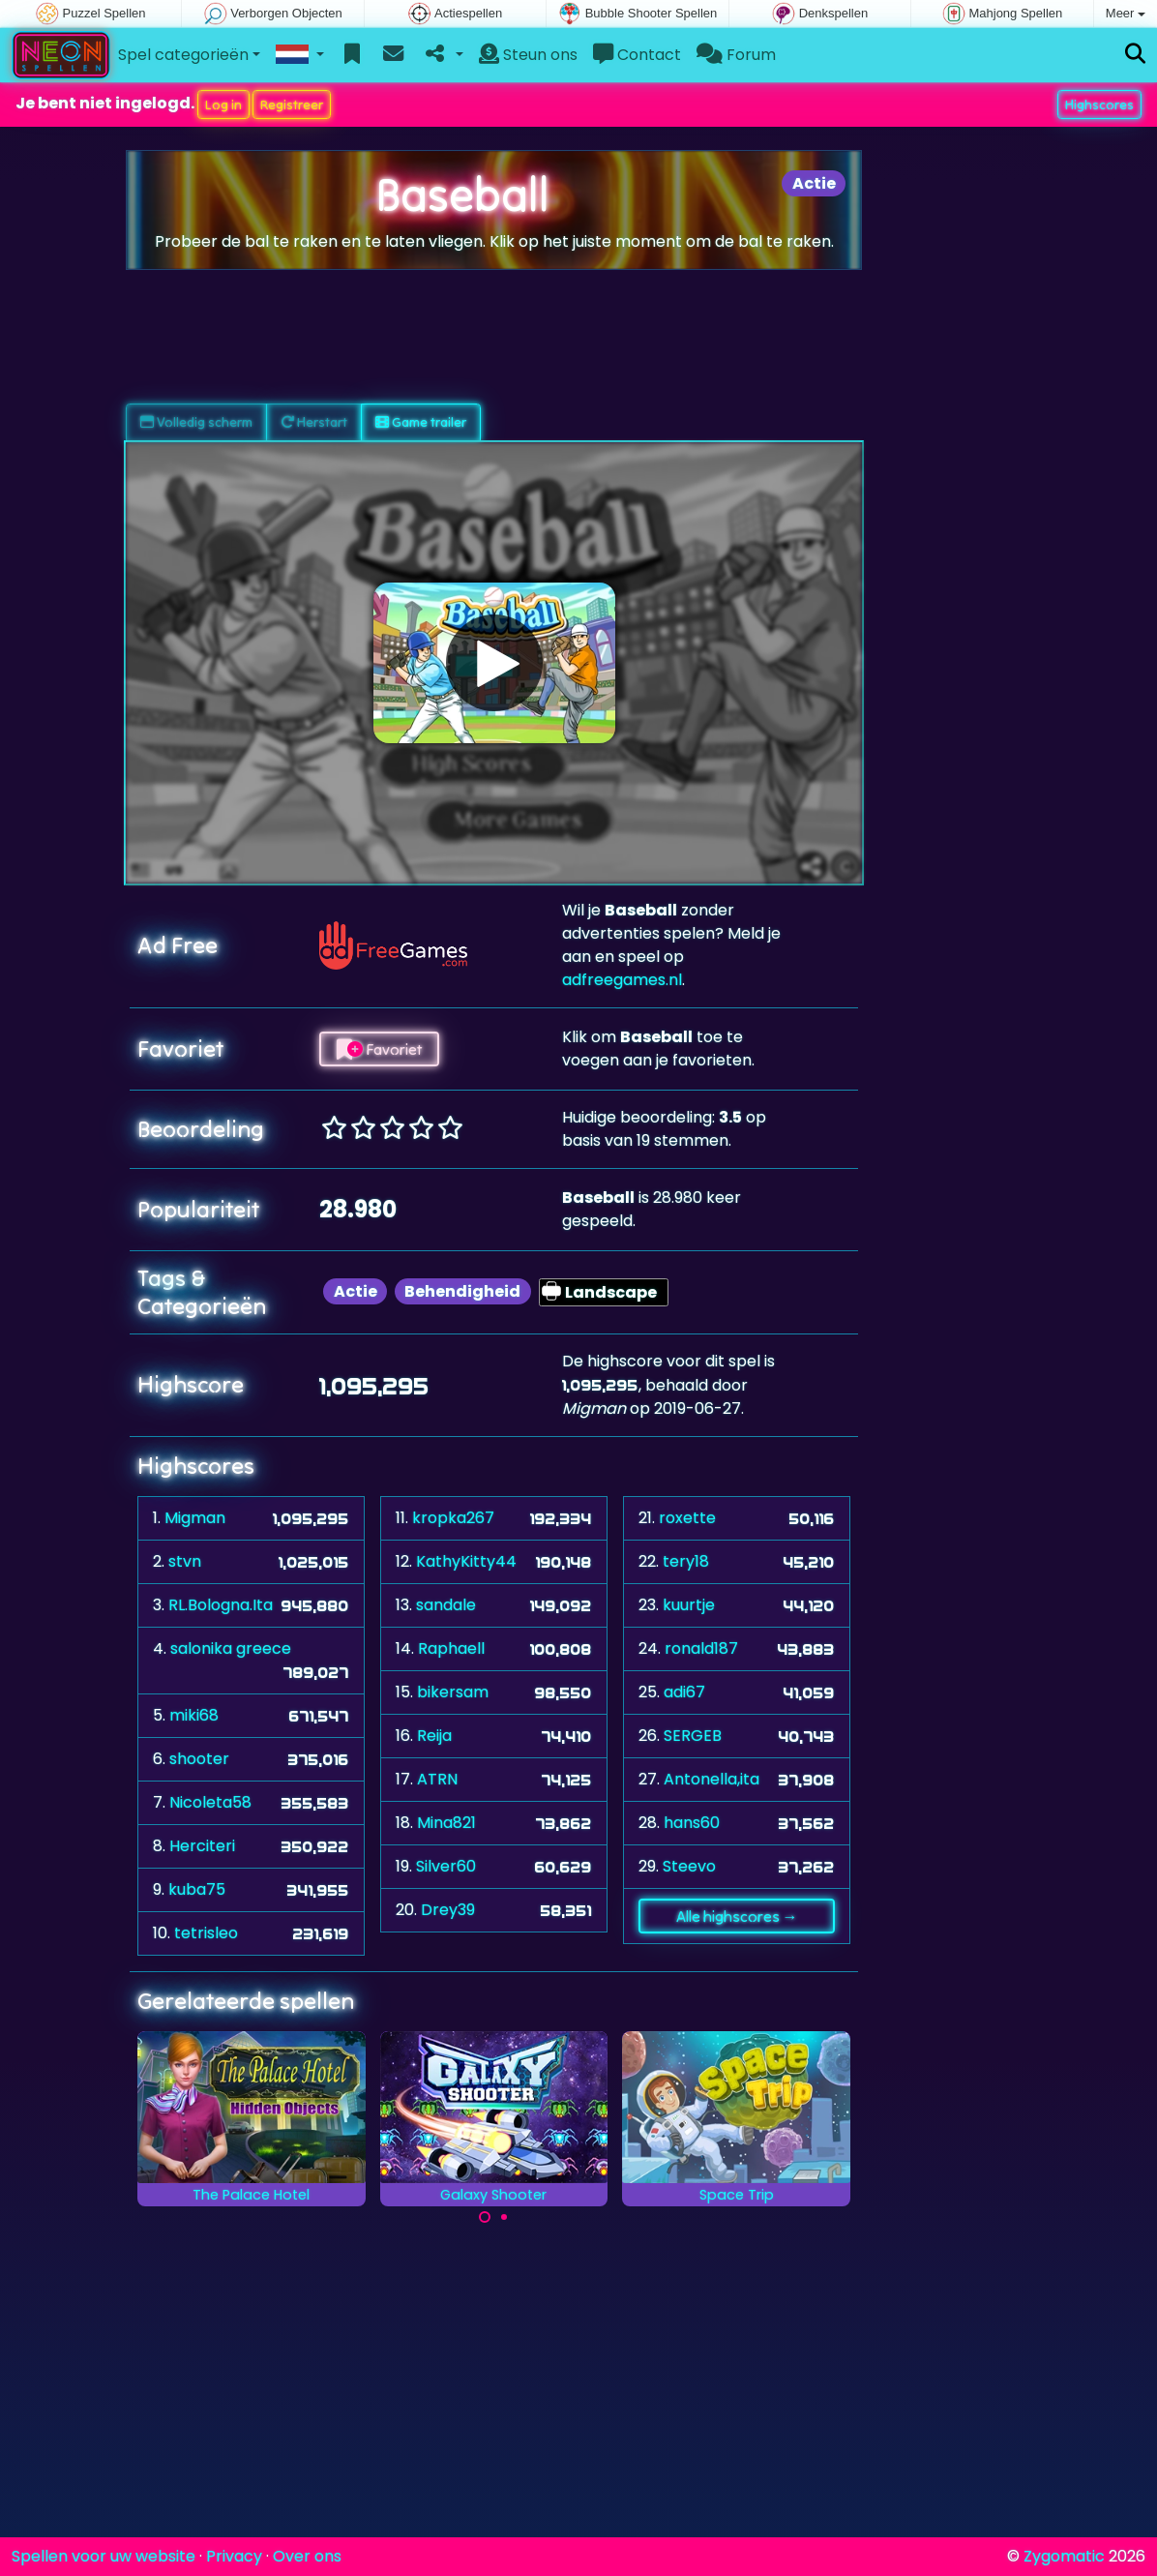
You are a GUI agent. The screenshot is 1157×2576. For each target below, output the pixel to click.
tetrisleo (206, 1933)
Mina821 (446, 1823)
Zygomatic (1064, 2556)
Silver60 (446, 1866)
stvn (184, 1561)
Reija (434, 1735)
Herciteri (202, 1846)
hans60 (692, 1823)
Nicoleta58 (210, 1802)
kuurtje (689, 1605)
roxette (687, 1518)
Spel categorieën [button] (183, 55)
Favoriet (379, 1049)
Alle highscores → (737, 1916)
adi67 (684, 1692)
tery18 (686, 1561)
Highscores (1099, 104)
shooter (199, 1759)
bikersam (453, 1692)
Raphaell (451, 1648)
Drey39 (448, 1910)
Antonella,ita (711, 1779)
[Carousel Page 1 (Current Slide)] (484, 2217)
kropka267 (453, 1518)
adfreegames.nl (622, 980)
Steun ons (528, 55)
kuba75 (196, 1889)
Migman (194, 1518)
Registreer (291, 104)
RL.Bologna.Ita (220, 1605)
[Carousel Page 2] (504, 2217)
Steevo (689, 1866)
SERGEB (693, 1735)
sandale (446, 1605)
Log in (223, 104)
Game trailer (420, 422)
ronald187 (701, 1648)
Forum (736, 55)
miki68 (194, 1715)
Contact (637, 55)
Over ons (307, 2556)
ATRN (437, 1779)
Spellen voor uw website (103, 2556)
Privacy (234, 2556)
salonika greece (230, 1648)
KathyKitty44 (466, 1561)
